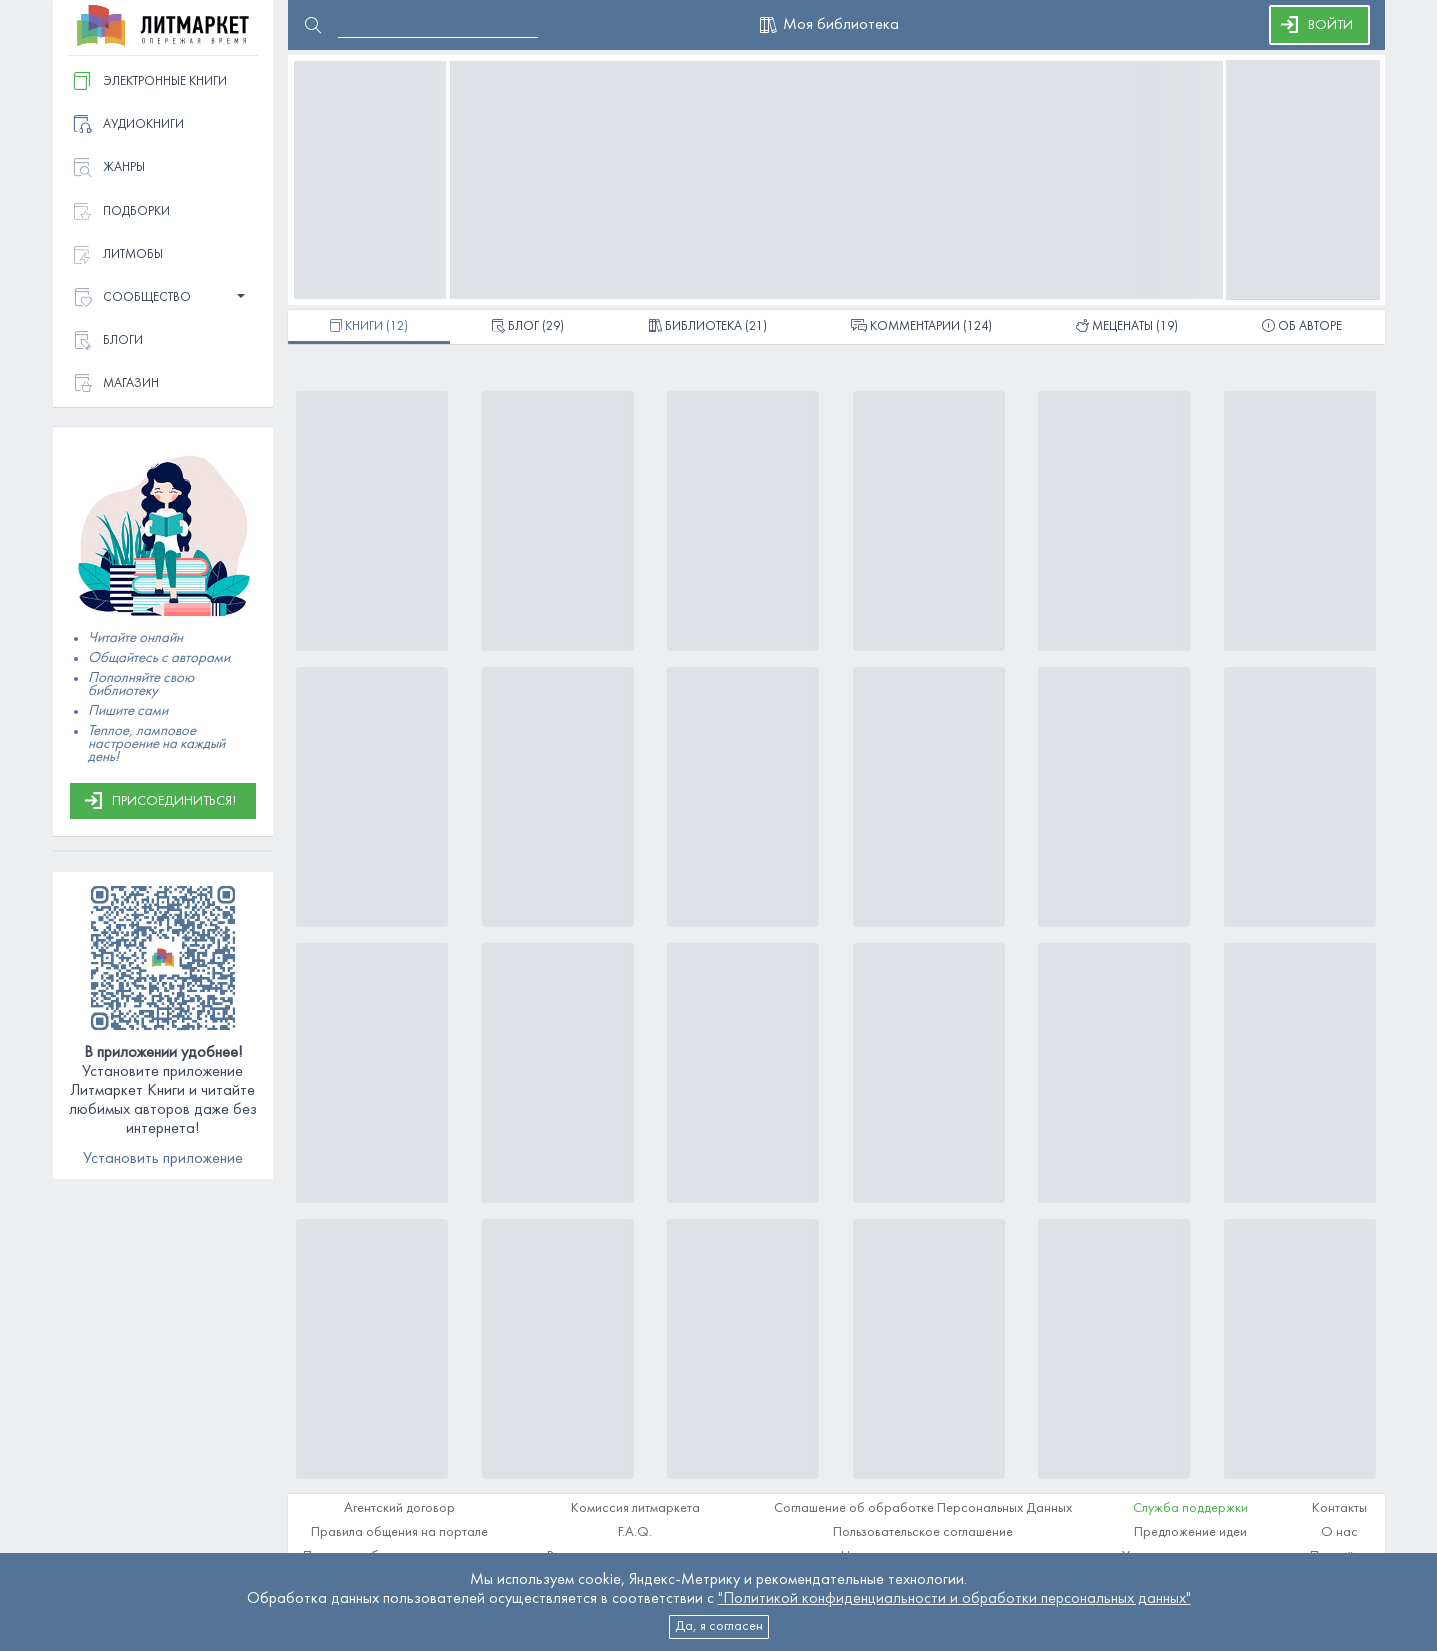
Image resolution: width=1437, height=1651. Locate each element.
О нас (1339, 1532)
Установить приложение (163, 1159)
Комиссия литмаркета (635, 1508)
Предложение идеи (1190, 1532)
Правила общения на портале (399, 1532)
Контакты (1339, 1508)
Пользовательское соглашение (923, 1532)
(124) (921, 328)
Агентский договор (399, 1508)
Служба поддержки (1190, 1508)
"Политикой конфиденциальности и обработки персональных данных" (954, 1599)
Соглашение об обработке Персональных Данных (923, 1508)
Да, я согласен (719, 1626)
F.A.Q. (635, 1532)
